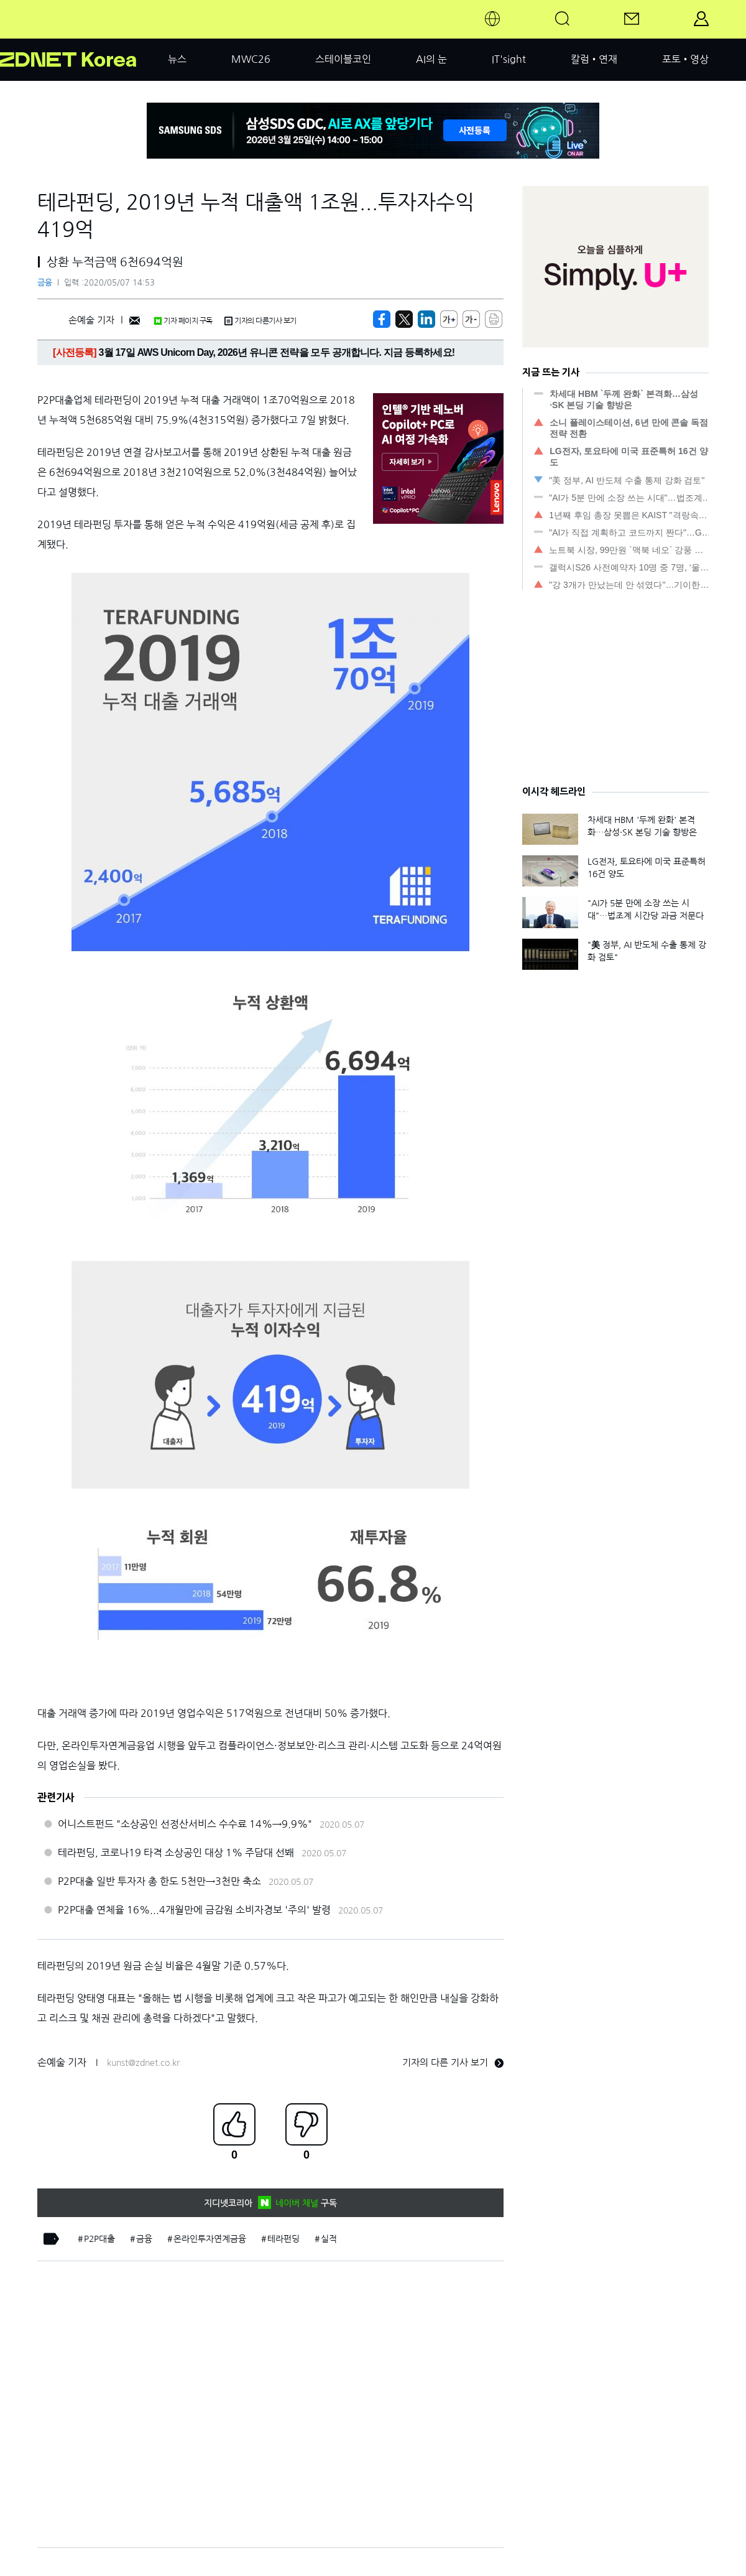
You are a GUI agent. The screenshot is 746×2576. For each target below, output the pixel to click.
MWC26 (250, 59)
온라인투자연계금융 (209, 2238)
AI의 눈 (431, 59)
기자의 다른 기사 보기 (453, 2062)
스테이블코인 (343, 59)
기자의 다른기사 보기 (260, 321)
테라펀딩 (283, 2238)
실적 (329, 2238)
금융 (44, 283)
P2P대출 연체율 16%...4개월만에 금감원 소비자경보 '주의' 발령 (194, 1910)
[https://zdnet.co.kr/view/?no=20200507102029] (381, 319)
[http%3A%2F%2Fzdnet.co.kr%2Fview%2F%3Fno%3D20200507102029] (426, 319)
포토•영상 (685, 59)
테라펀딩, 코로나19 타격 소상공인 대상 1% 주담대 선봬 (176, 1853)
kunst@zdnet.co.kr (143, 2062)
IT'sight (509, 59)
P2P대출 (99, 2238)
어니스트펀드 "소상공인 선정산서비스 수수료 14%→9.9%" (185, 1824)
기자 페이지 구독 (183, 321)
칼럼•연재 (594, 59)
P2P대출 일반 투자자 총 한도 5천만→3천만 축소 (159, 1881)
